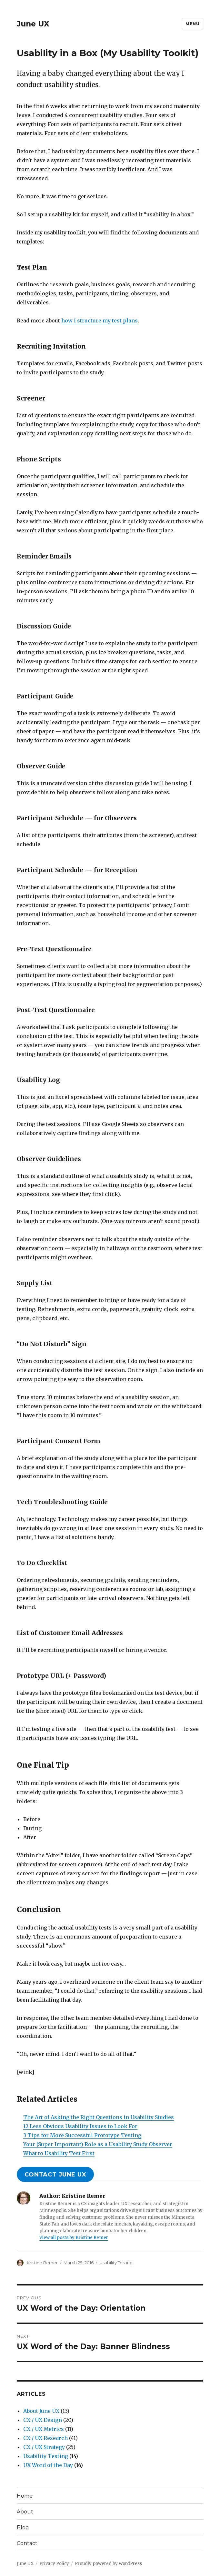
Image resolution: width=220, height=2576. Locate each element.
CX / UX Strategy (44, 2447)
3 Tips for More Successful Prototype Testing (82, 2135)
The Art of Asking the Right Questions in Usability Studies (98, 2117)
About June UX (41, 2411)
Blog (23, 2527)
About (25, 2512)
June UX (33, 23)
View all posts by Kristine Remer (73, 2237)
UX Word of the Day (48, 2465)
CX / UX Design (42, 2420)
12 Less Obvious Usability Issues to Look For (80, 2126)
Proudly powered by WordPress (108, 2563)
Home (25, 2496)
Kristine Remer (42, 2262)
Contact (27, 2543)
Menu (192, 23)
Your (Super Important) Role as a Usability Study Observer (97, 2144)
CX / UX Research (45, 2438)
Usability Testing (116, 2262)
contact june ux (55, 2174)
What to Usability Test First (59, 2153)
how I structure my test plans (99, 320)
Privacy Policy (54, 2563)
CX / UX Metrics (43, 2429)
